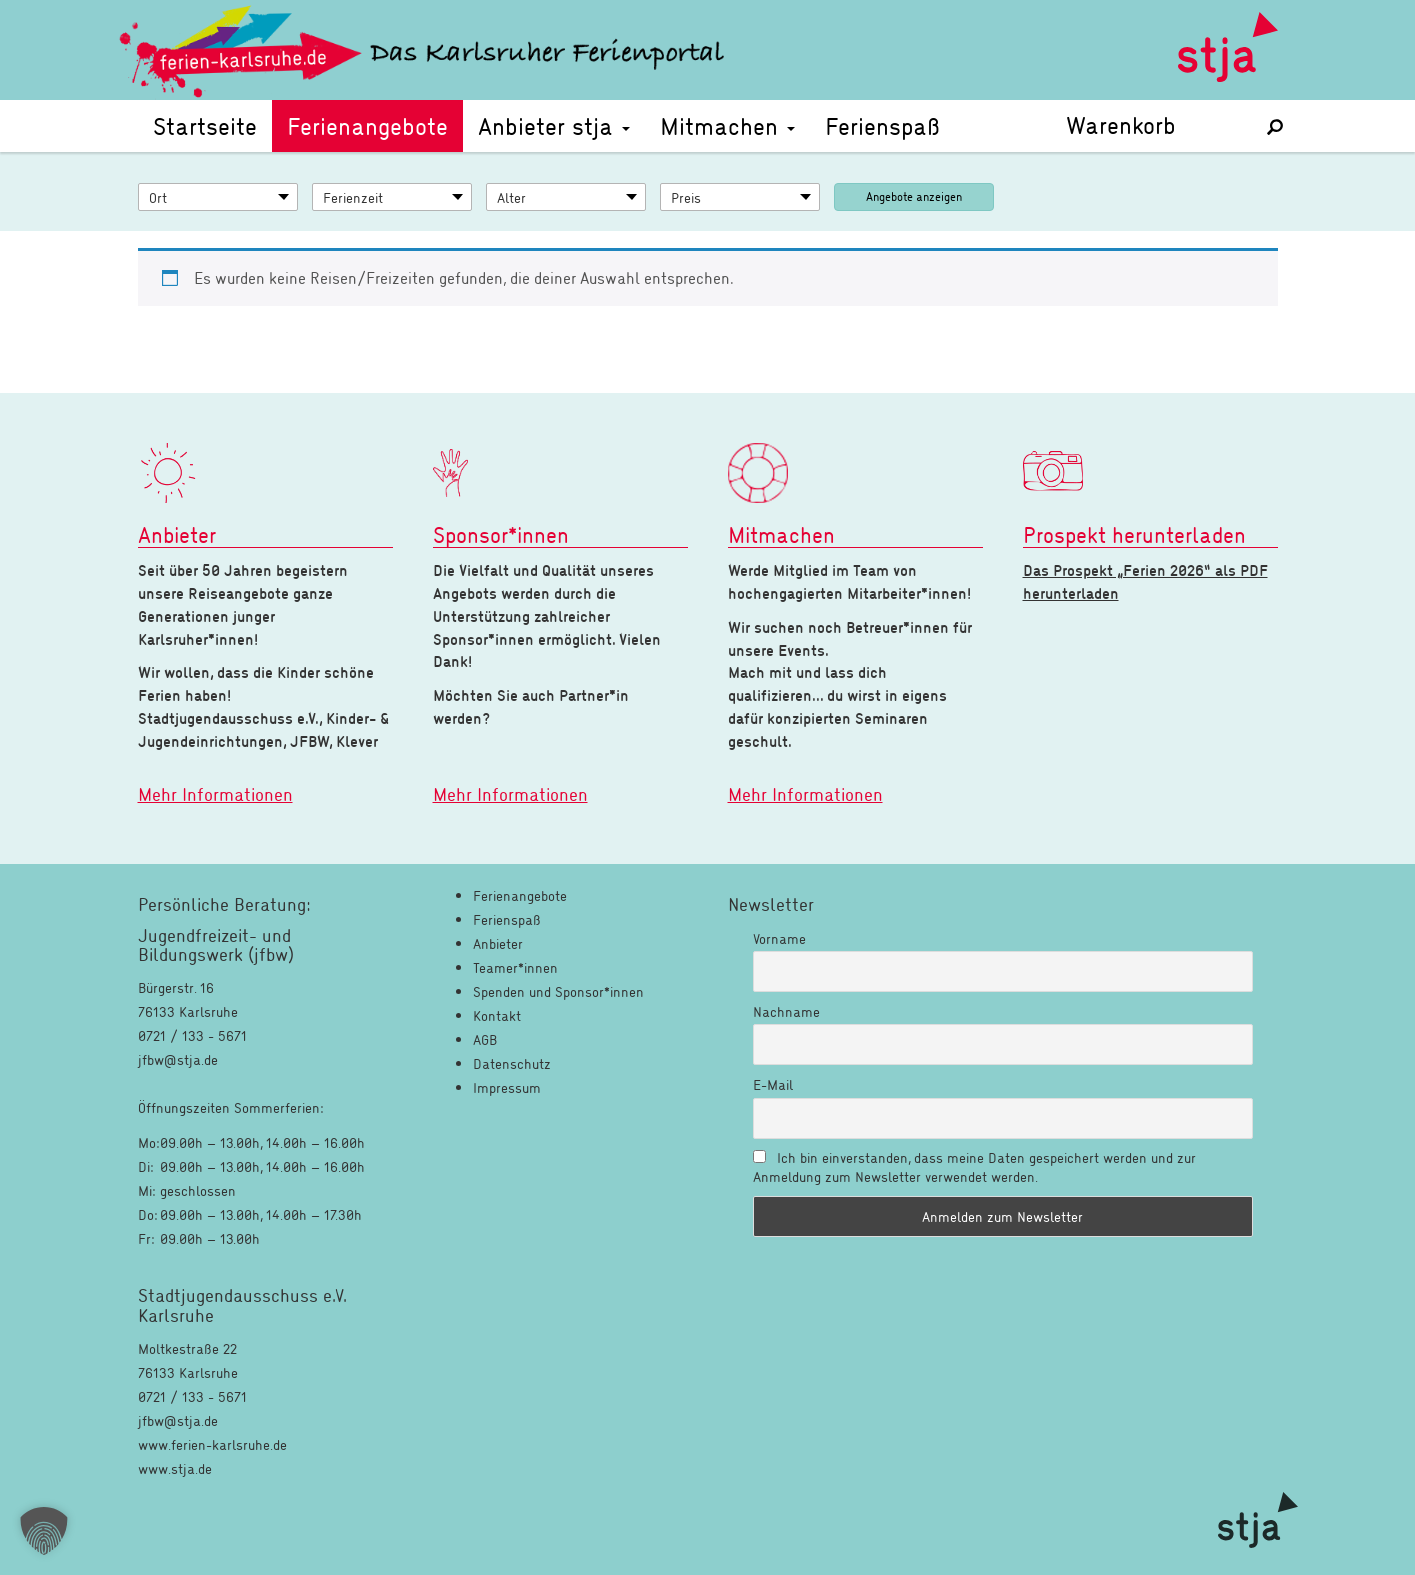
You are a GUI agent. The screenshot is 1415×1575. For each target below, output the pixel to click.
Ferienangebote (367, 126)
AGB (485, 1039)
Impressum (507, 1087)
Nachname (786, 1011)
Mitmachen (727, 126)
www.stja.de (175, 1468)
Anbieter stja (554, 126)
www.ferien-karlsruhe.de (212, 1444)
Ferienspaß (882, 126)
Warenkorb (1152, 125)
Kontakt (497, 1015)
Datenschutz (512, 1063)
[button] (44, 1531)
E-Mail (773, 1084)
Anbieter (498, 943)
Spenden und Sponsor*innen (558, 991)
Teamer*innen (515, 967)
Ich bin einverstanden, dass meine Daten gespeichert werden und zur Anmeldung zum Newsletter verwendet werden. (974, 1167)
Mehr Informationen (215, 794)
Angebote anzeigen (914, 196)
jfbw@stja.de (178, 1420)
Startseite (205, 126)
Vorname (779, 938)
